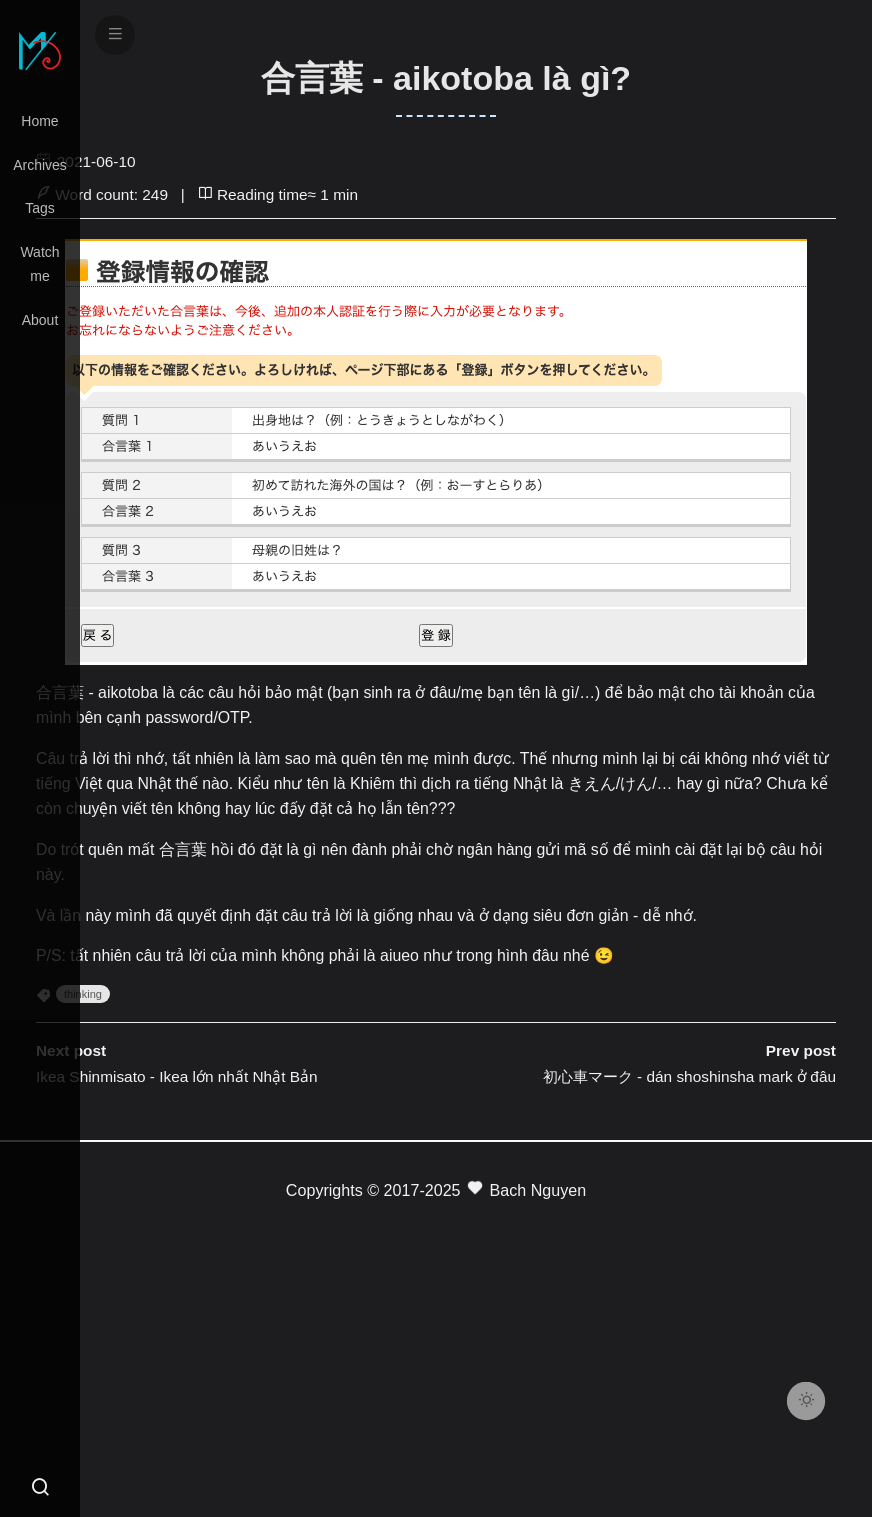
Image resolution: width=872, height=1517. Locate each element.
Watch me (39, 264)
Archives (40, 165)
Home (39, 121)
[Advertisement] (436, 1347)
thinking (83, 994)
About (40, 320)
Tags (40, 208)
